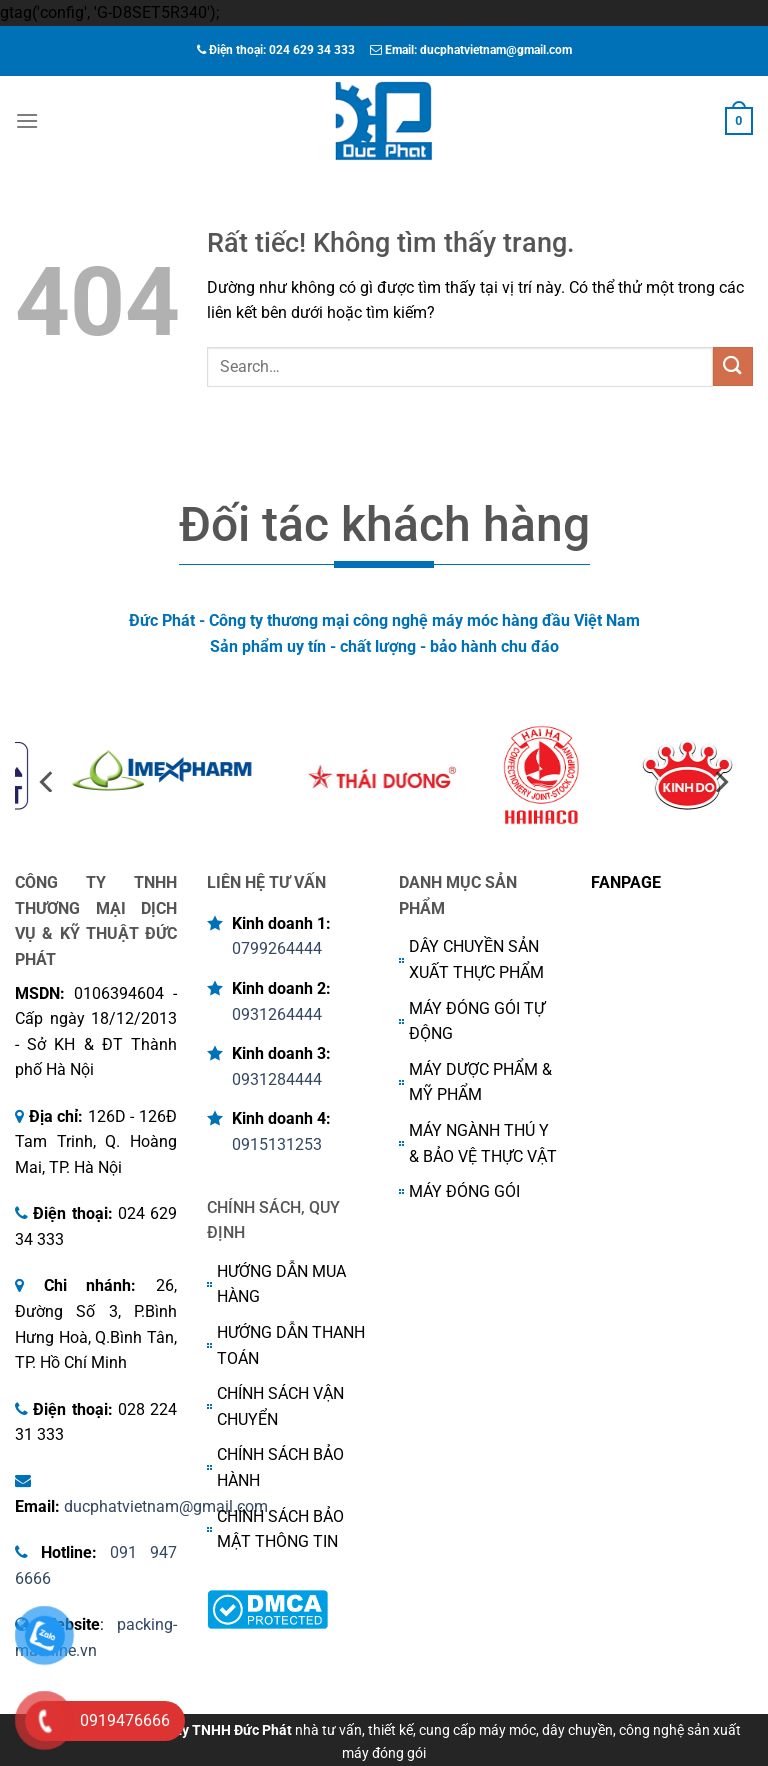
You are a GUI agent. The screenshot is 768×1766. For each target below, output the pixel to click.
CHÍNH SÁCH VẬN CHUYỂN (280, 1406)
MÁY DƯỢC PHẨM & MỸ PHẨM (480, 1082)
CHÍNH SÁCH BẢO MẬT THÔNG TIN (280, 1529)
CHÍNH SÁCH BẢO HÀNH (280, 1467)
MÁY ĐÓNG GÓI (464, 1191)
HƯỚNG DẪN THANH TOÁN (291, 1345)
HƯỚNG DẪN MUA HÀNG (281, 1284)
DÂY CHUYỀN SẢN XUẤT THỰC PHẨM (476, 959)
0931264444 (277, 1014)
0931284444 (277, 1079)
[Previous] (48, 781)
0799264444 (277, 948)
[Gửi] (733, 366)
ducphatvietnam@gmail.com (166, 1506)
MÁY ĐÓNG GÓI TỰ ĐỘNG (477, 1021)
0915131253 (277, 1144)
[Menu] (27, 120)
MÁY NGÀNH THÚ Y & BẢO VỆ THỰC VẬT (483, 1143)
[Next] (720, 781)
